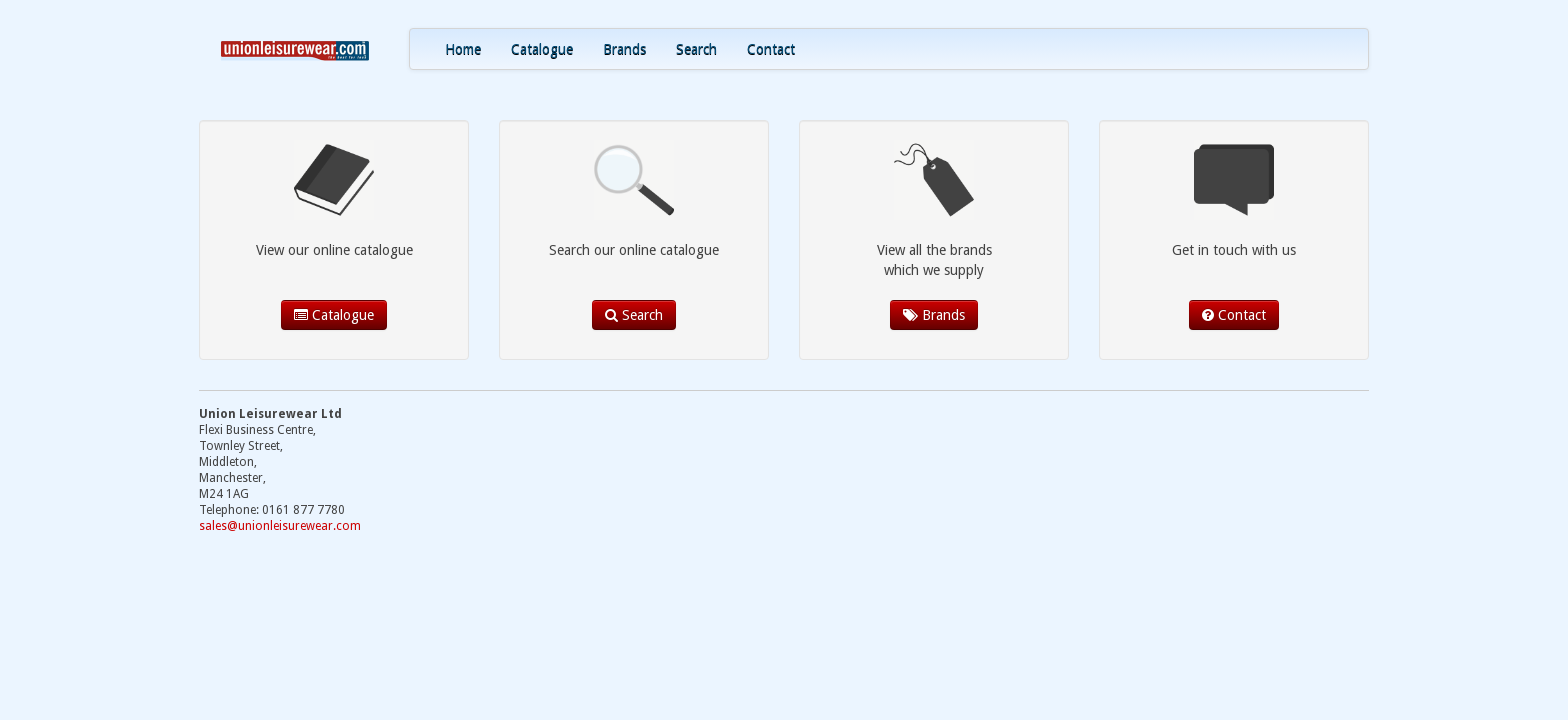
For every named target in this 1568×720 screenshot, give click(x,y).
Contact (771, 49)
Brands (624, 49)
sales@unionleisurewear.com (280, 526)
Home (463, 49)
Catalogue (542, 49)
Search (696, 49)
